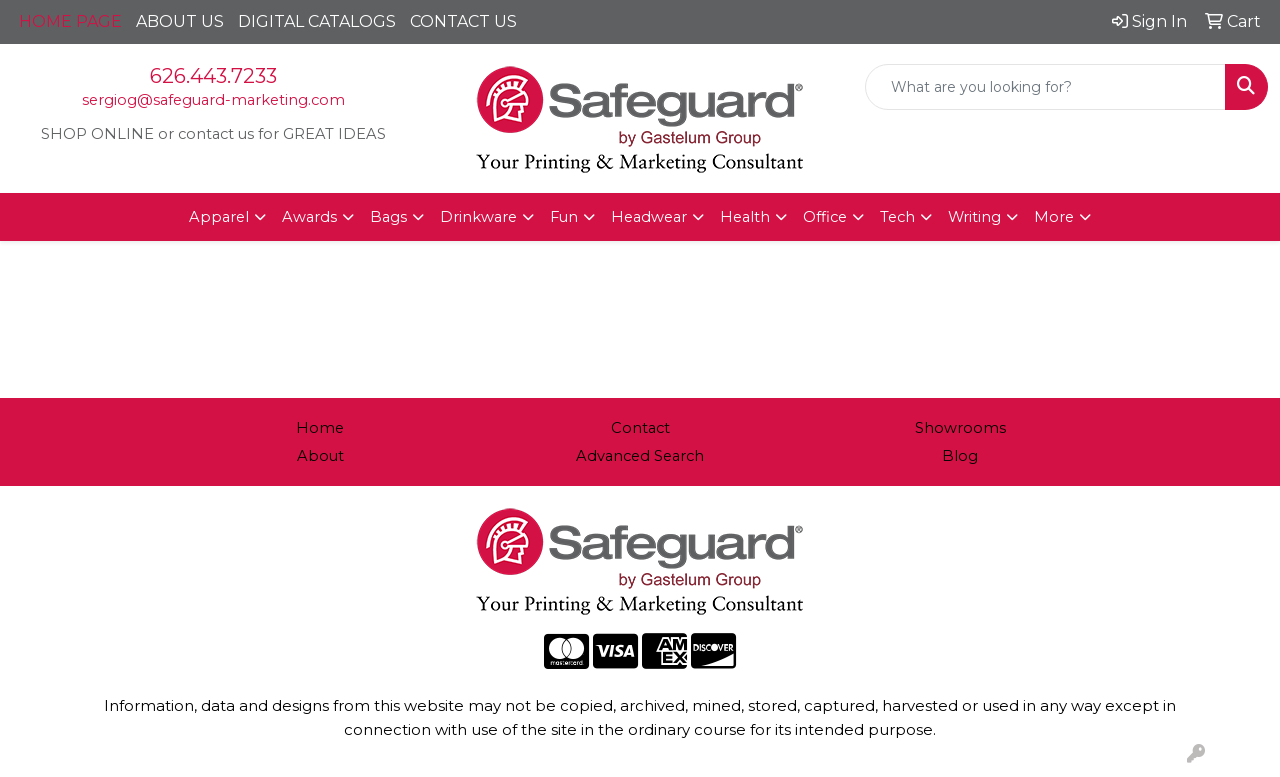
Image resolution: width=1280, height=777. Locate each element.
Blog (960, 456)
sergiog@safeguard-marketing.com (213, 100)
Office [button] (825, 217)
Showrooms (960, 428)
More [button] (1054, 217)
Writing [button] (974, 217)
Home (320, 428)
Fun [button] (564, 217)
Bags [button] (388, 217)
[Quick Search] (1045, 87)
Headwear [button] (649, 217)
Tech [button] (897, 217)
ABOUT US (180, 21)
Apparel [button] (219, 217)
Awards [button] (309, 217)
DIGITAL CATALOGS (317, 21)
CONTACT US (463, 21)
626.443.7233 (213, 76)
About (320, 456)
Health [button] (745, 217)
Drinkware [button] (478, 217)
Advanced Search (640, 456)
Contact (640, 428)
